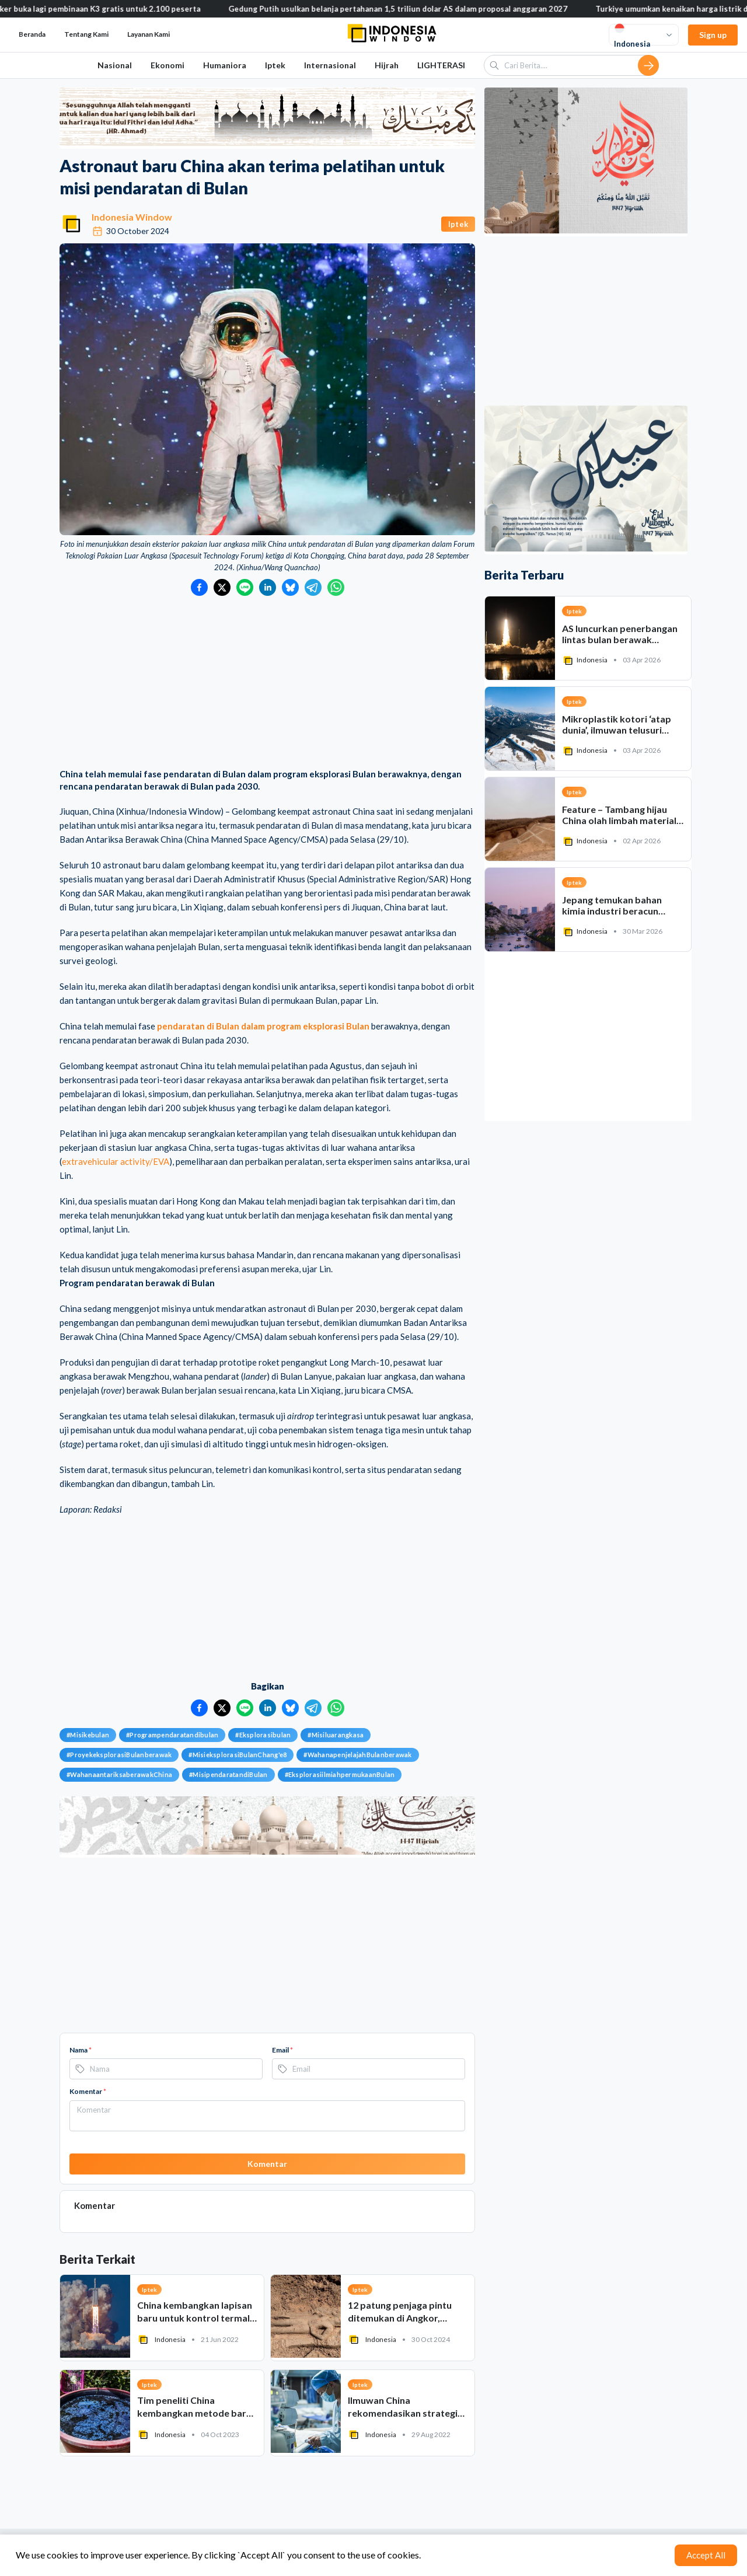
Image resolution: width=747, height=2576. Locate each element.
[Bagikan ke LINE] (244, 587)
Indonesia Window (132, 216)
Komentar (87, 2091)
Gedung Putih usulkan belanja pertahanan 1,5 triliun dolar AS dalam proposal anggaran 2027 (412, 8)
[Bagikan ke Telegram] (313, 587)
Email (282, 2050)
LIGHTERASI (441, 65)
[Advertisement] (267, 683)
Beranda (32, 34)
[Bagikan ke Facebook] (199, 587)
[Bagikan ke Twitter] (222, 587)
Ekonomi (167, 65)
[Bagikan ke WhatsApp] (335, 587)
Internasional (330, 65)
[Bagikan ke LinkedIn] (267, 587)
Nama (80, 2050)
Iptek (275, 65)
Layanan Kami (148, 34)
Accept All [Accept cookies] (705, 2555)
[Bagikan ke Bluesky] (290, 587)
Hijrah (387, 65)
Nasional (114, 65)
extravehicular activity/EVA (115, 1161)
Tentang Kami (86, 34)
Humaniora (224, 65)
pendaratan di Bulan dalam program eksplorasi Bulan (263, 1026)
